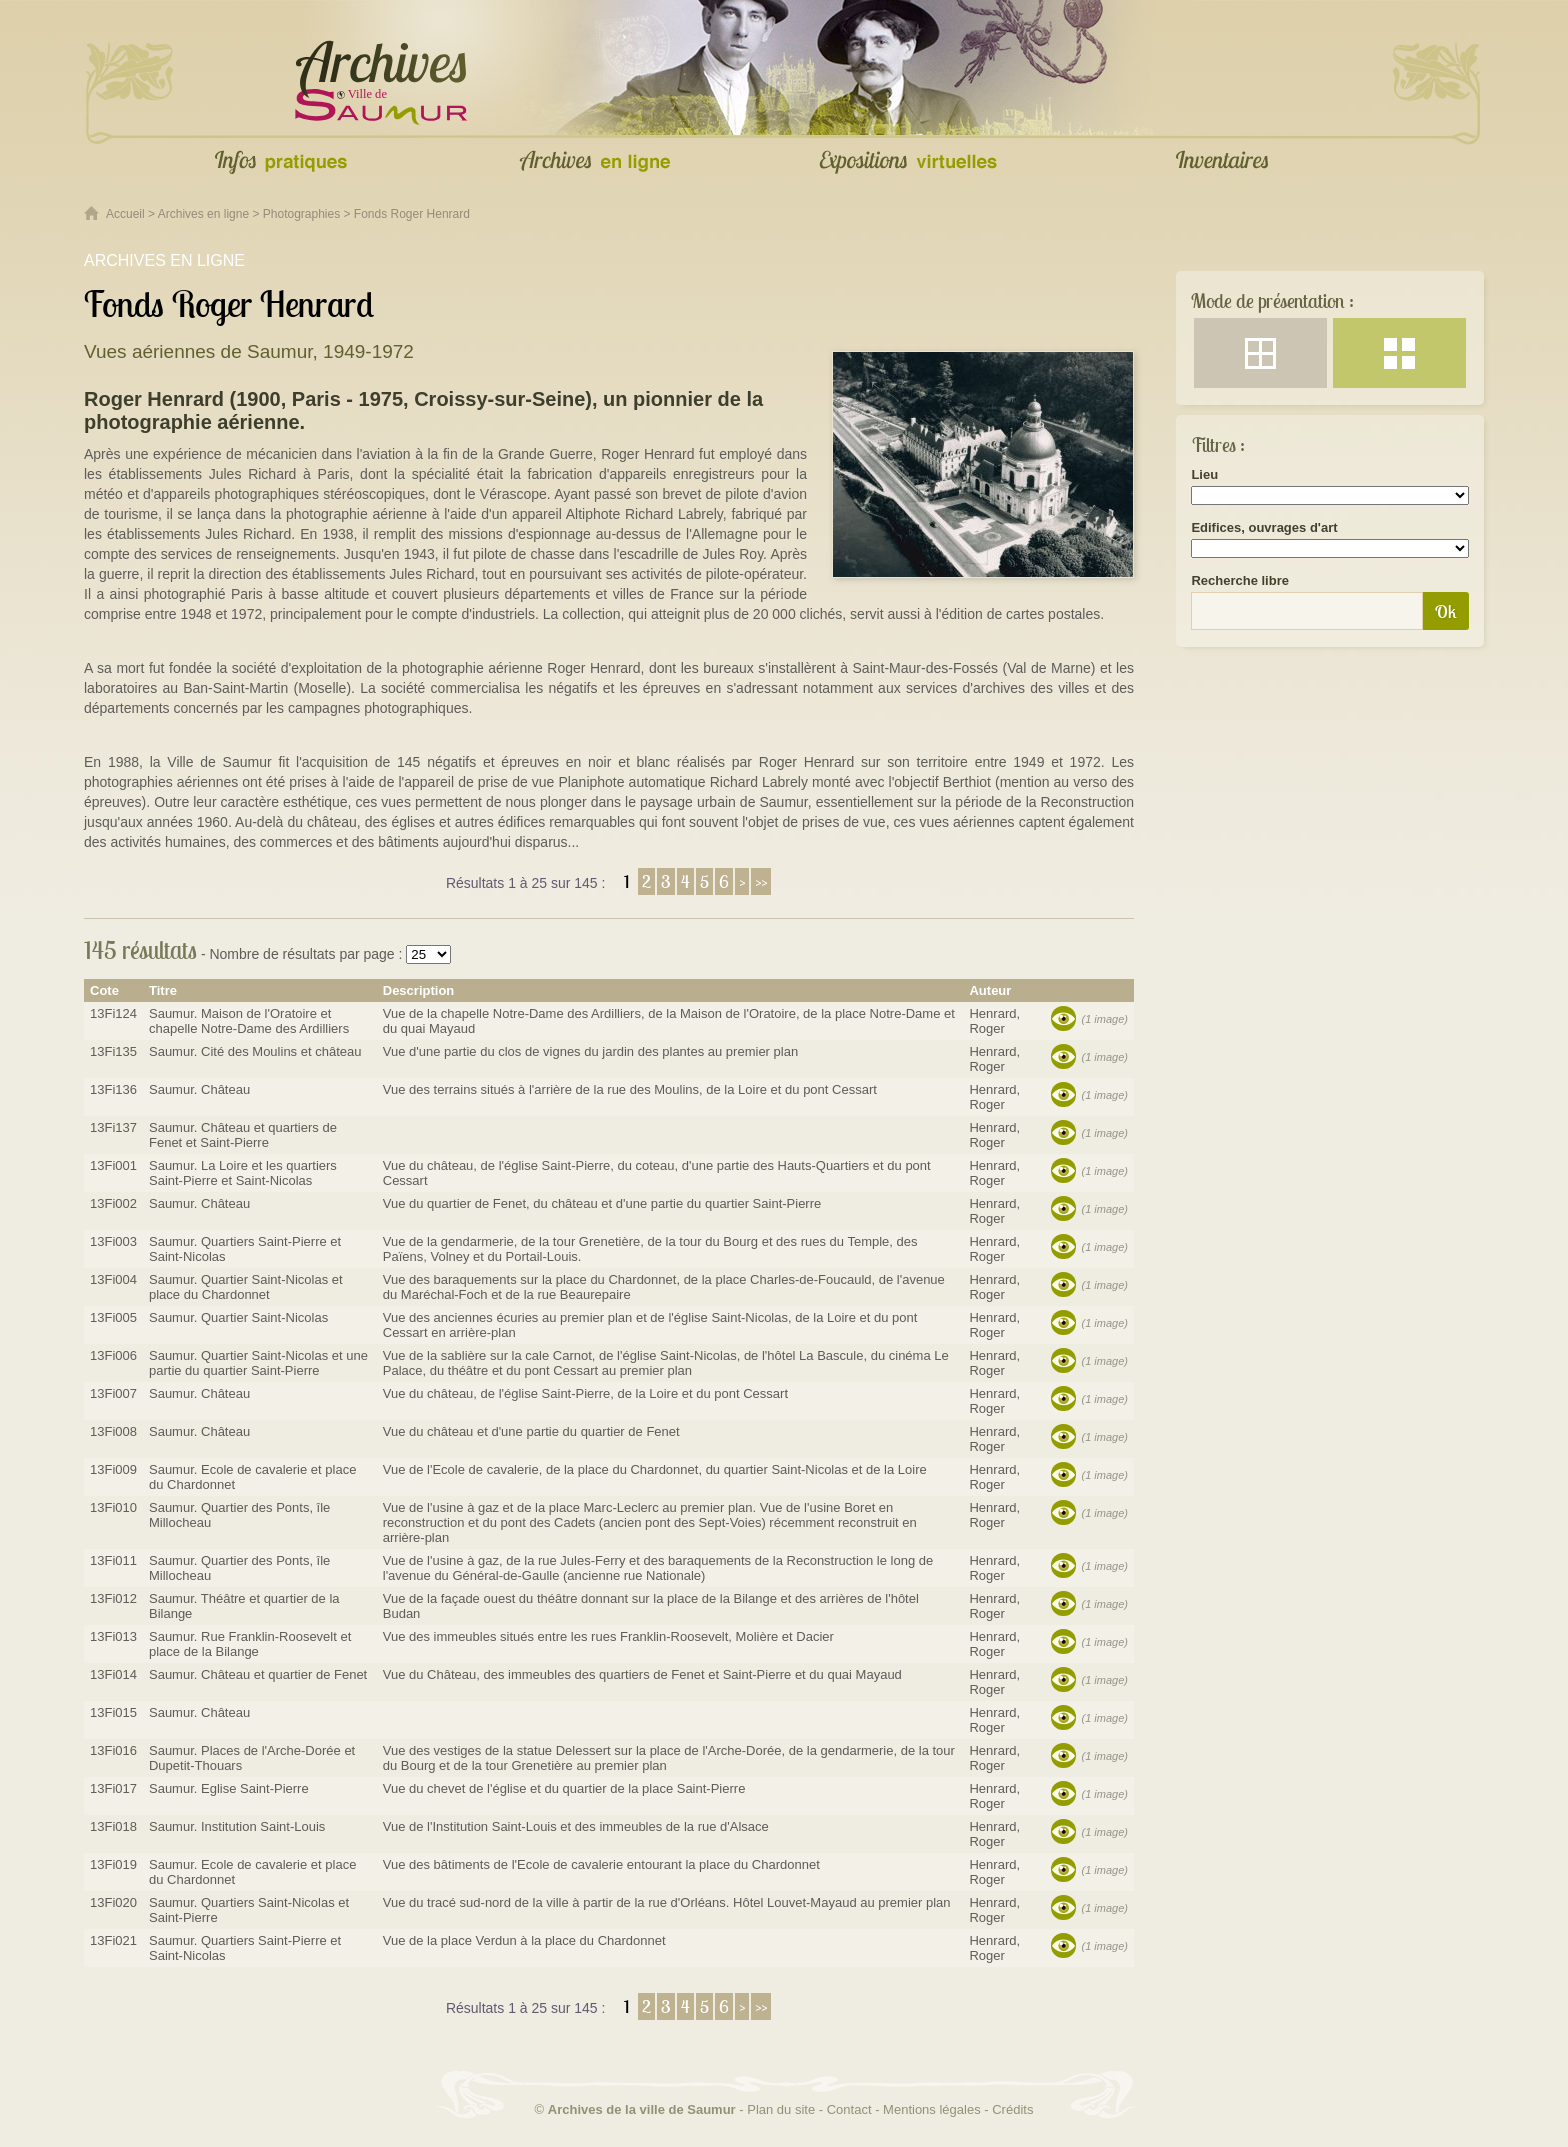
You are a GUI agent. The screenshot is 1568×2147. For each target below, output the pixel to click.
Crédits (1012, 2109)
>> (761, 881)
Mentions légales (932, 2109)
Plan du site (781, 2109)
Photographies (301, 214)
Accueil (125, 214)
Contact (849, 2109)
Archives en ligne (203, 214)
